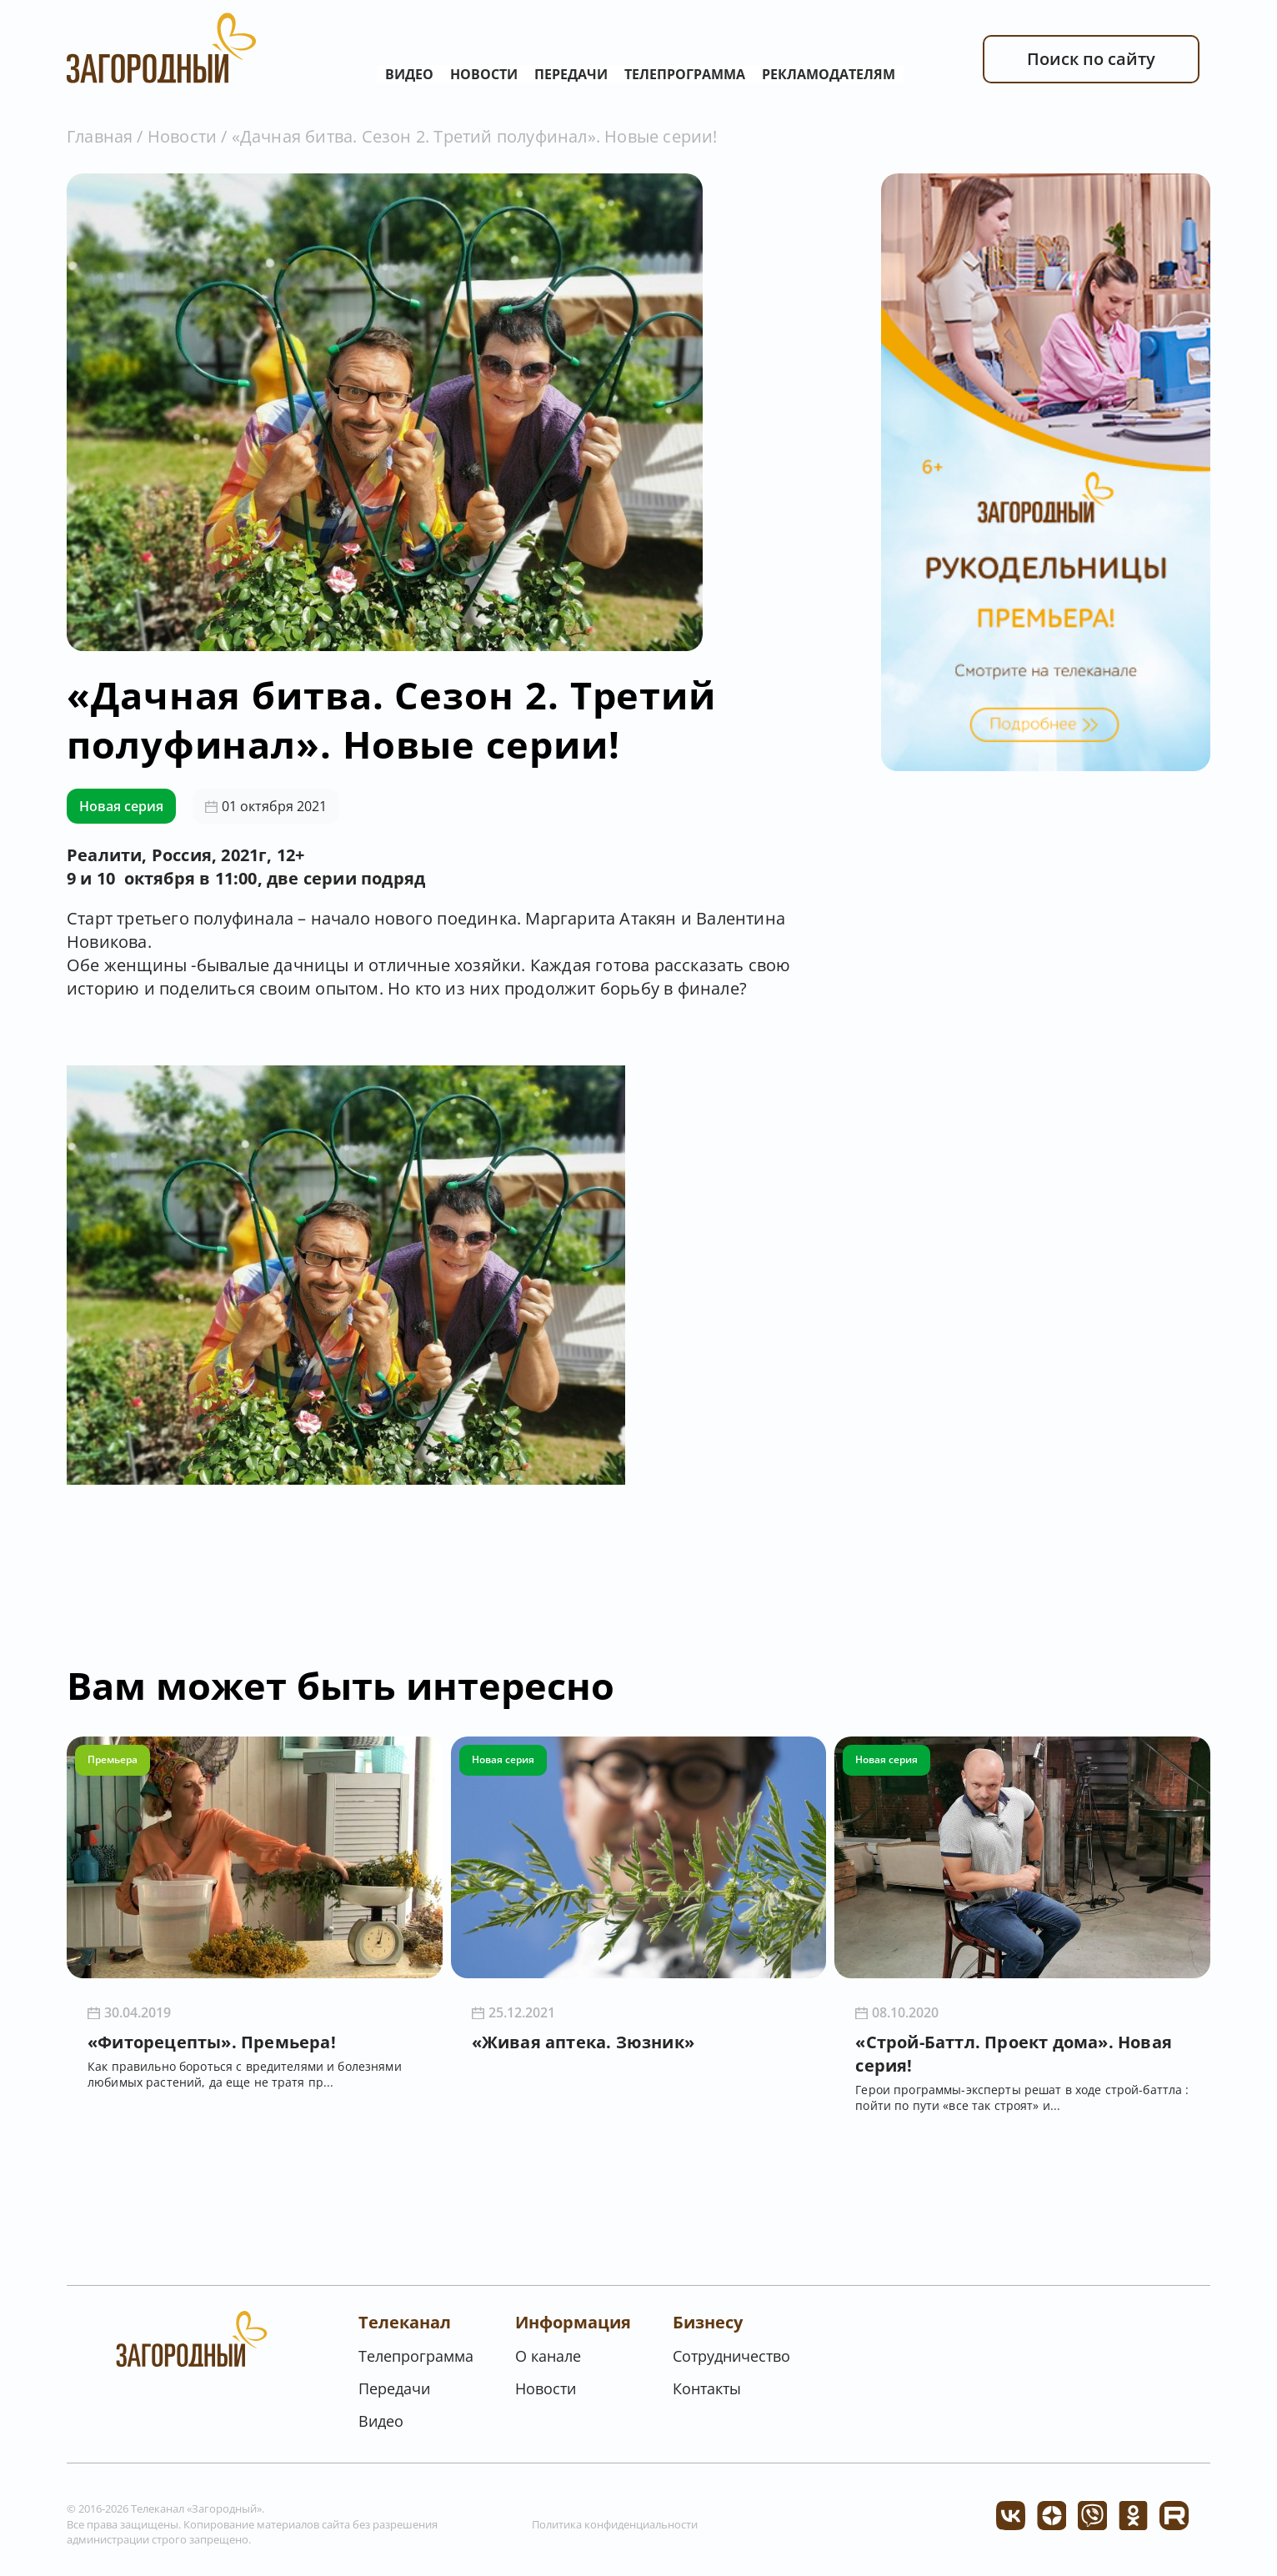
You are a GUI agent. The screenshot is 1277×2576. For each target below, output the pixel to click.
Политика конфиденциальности (615, 2524)
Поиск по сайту (1091, 59)
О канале (548, 2356)
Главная (100, 136)
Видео (409, 74)
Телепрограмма (684, 74)
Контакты (707, 2388)
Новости (484, 74)
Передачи (571, 74)
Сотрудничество (731, 2356)
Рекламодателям (828, 74)
